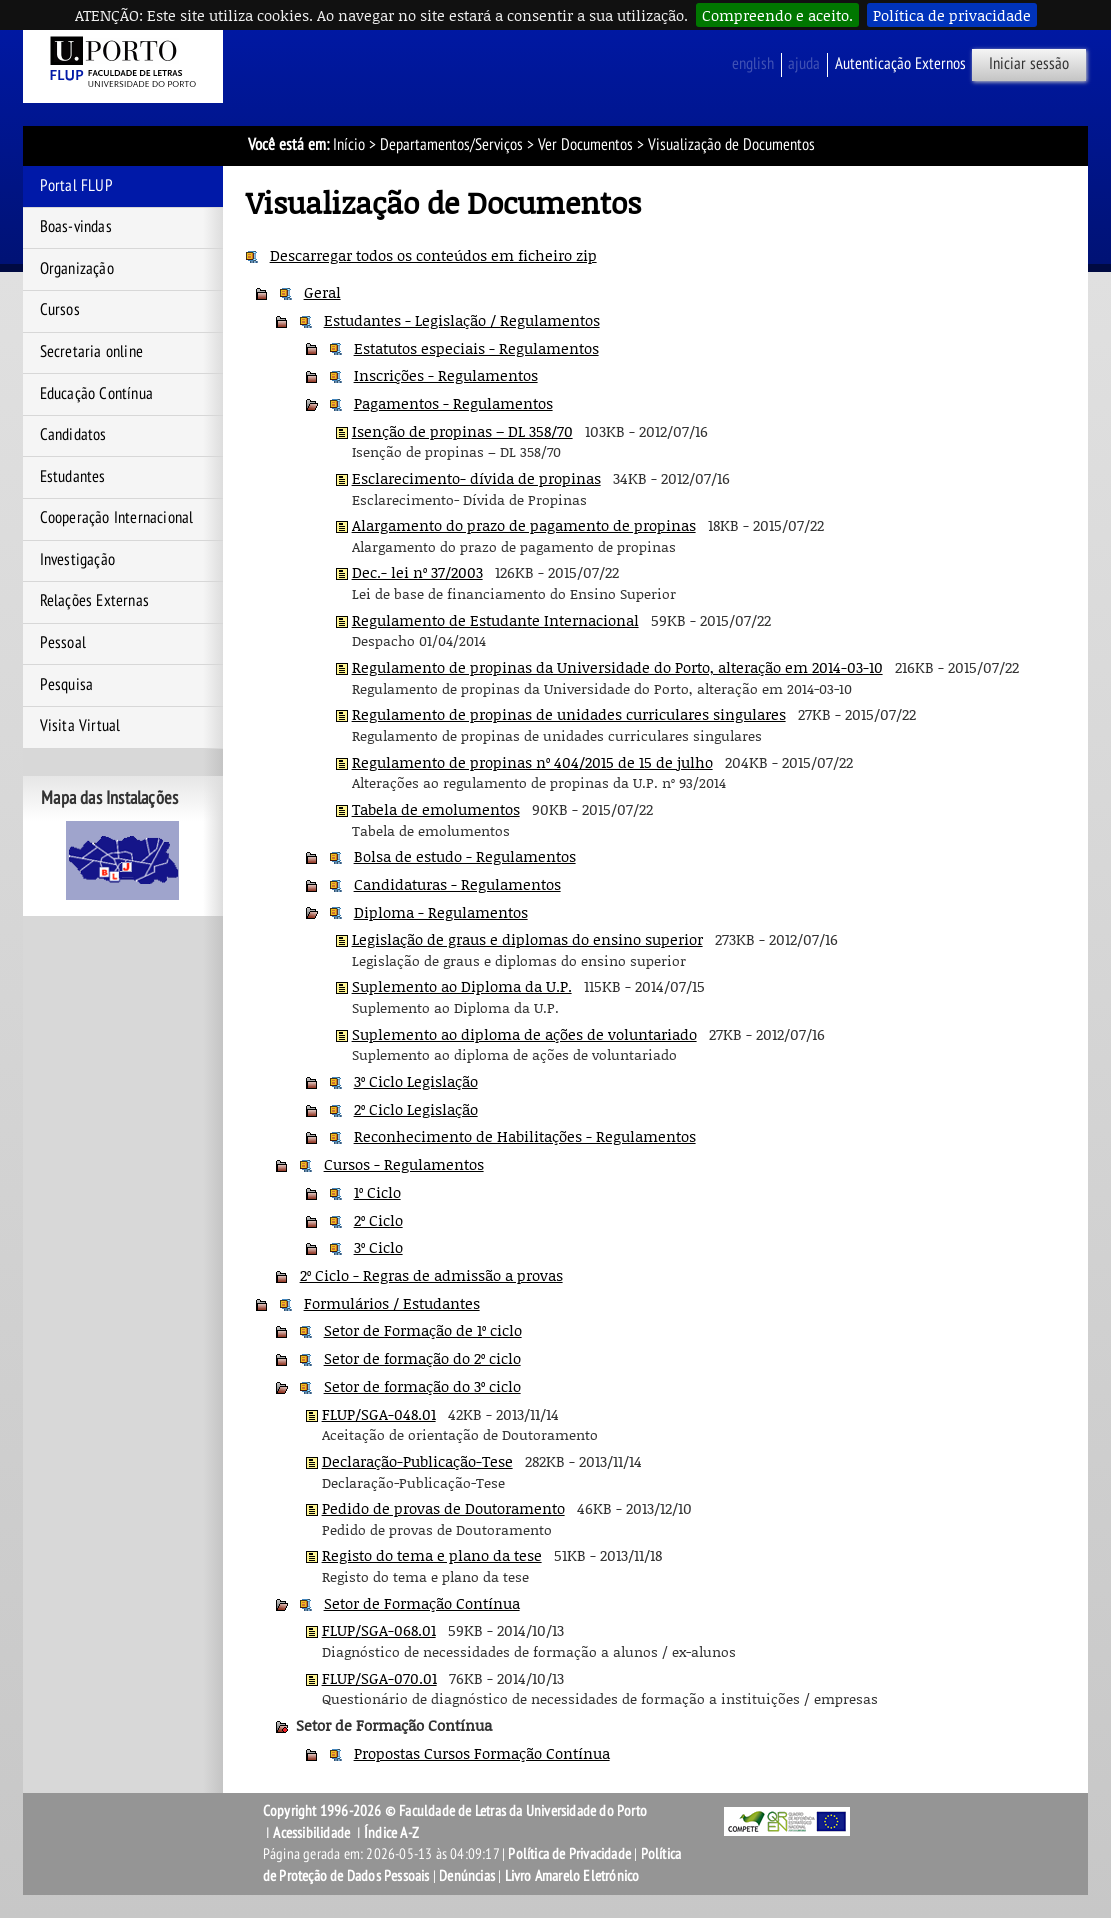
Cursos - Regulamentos (404, 1164)
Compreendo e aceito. (777, 15)
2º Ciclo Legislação (416, 1109)
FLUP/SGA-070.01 (379, 1678)
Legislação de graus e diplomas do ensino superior (527, 939)
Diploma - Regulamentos (441, 912)
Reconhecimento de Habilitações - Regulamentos (525, 1136)
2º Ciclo (378, 1220)
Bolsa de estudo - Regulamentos (465, 856)
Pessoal (63, 643)
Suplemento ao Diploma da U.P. (462, 986)
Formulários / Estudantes (392, 1303)
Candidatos (73, 435)
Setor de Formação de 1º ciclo (423, 1330)
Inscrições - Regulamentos (446, 375)
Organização (77, 269)
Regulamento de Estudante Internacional (495, 620)
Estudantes (73, 477)
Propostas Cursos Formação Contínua (482, 1753)
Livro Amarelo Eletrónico (572, 1876)
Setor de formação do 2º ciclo (422, 1358)
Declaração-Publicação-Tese (417, 1461)
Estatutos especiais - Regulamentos (476, 348)
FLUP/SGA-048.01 (379, 1414)
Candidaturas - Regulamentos (457, 884)
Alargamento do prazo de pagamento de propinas (524, 525)
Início (349, 145)
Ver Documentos (585, 145)
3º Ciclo (378, 1247)
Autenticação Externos (900, 64)
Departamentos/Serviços (451, 145)
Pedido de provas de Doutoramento (443, 1508)
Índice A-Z (391, 1833)
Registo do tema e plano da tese (432, 1555)
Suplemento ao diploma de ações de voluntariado (524, 1034)
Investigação (77, 560)
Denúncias (467, 1876)
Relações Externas (94, 601)
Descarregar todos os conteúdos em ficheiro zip (433, 255)
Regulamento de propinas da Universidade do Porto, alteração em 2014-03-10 (617, 667)
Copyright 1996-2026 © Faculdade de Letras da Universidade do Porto (455, 1811)
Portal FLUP (76, 186)
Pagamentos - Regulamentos (453, 403)
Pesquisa (67, 685)
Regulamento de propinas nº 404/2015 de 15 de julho (532, 762)
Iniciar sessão (1029, 64)
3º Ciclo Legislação (416, 1081)
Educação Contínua (96, 394)
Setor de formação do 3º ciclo (422, 1386)
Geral (322, 292)
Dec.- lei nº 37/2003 (417, 572)
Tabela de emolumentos (436, 809)
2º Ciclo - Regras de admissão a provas (431, 1275)
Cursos (60, 310)
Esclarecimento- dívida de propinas (476, 478)
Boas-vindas (76, 227)
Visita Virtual (80, 726)
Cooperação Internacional (117, 518)
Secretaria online (91, 352)
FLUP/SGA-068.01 (379, 1630)
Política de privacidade (952, 15)
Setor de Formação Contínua (422, 1603)
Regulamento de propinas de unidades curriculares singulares (569, 714)
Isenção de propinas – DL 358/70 (462, 431)
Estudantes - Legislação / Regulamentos (462, 320)
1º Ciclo (377, 1192)
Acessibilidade (311, 1833)
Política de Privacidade (569, 1854)
